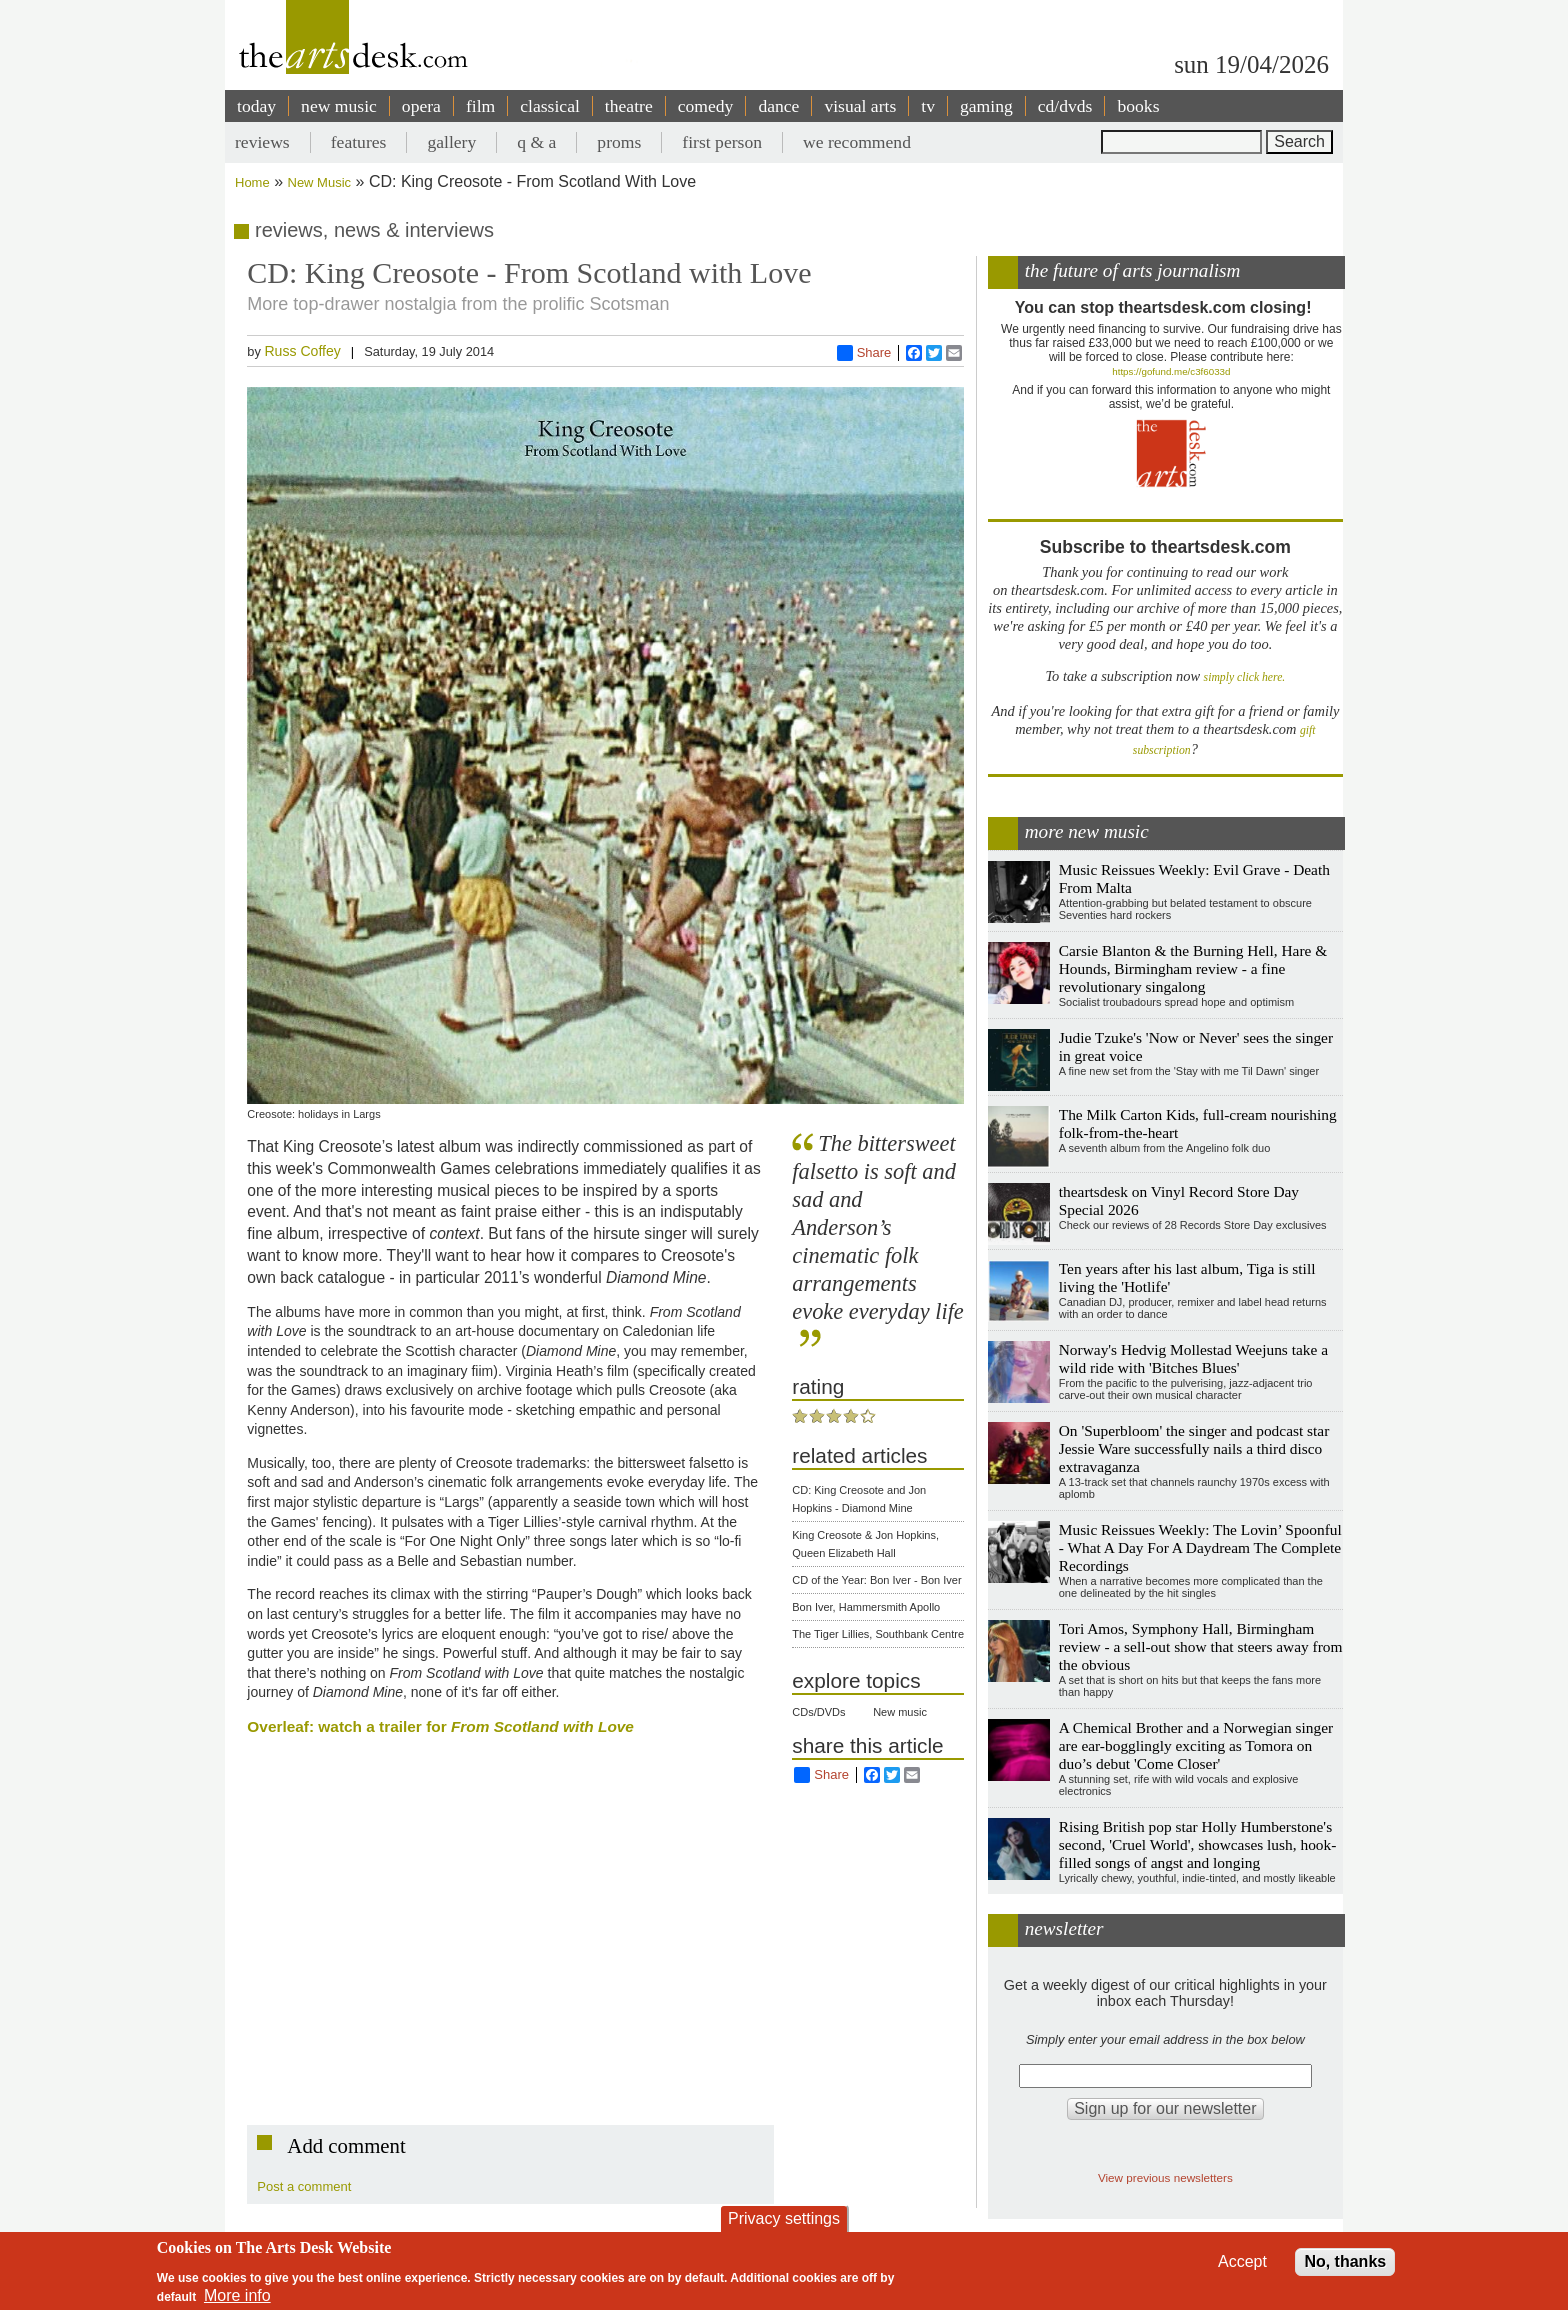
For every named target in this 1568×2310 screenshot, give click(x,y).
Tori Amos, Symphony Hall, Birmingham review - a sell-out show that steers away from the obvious (1201, 1646)
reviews (262, 142)
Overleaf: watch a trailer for (440, 1726)
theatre (629, 106)
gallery (451, 142)
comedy (706, 106)
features (359, 142)
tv (928, 106)
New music (900, 1712)
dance (778, 106)
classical (550, 106)
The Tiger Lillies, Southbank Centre (878, 1634)
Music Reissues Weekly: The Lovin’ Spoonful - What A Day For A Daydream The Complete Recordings (1200, 1547)
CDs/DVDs (818, 1712)
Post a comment (304, 2186)
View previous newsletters (1165, 2177)
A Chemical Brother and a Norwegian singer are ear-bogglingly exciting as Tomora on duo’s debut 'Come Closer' (1196, 1745)
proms (619, 142)
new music (339, 106)
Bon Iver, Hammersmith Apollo (866, 1607)
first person (722, 142)
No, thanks (1345, 2261)
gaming (986, 106)
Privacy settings (784, 2218)
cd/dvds (1065, 106)
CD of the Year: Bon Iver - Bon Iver (876, 1580)
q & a (536, 142)
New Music (320, 182)
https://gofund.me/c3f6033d (1171, 371)
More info (237, 2295)
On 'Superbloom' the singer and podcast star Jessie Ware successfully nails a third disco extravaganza (1194, 1448)
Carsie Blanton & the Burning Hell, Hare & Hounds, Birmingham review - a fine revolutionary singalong (1193, 968)
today (256, 106)
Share (864, 353)
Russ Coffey (302, 351)
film (480, 106)
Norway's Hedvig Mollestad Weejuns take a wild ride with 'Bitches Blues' (1193, 1358)
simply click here (1243, 677)
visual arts (860, 106)
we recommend (857, 142)
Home (252, 182)
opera (421, 106)
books (1138, 106)
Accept (1242, 2261)
